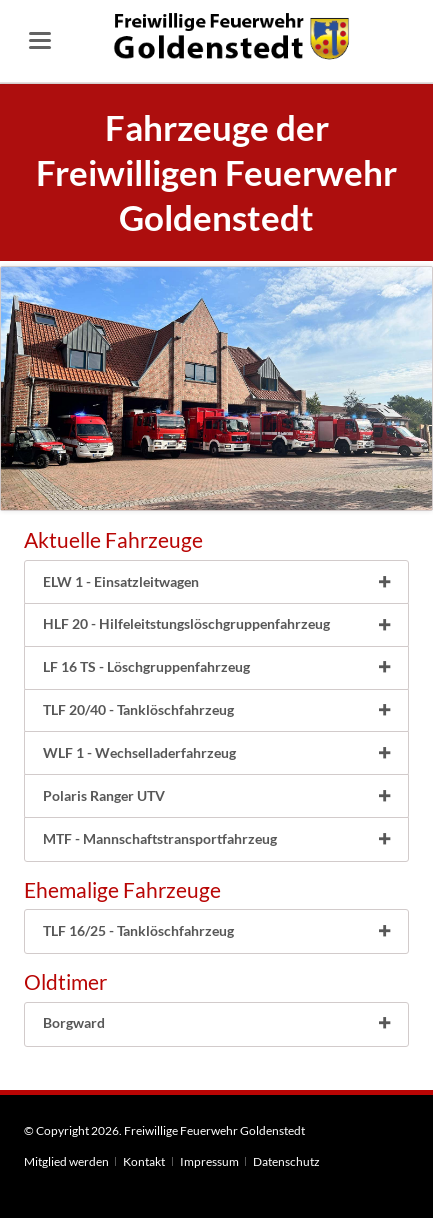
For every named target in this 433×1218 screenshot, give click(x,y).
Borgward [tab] (74, 1022)
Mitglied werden (66, 1161)
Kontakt (144, 1161)
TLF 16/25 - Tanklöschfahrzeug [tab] (138, 930)
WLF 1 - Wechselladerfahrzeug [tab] (139, 752)
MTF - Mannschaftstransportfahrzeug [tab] (160, 838)
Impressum (209, 1161)
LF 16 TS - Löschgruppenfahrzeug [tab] (146, 666)
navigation (40, 40)
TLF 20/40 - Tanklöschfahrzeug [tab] (138, 709)
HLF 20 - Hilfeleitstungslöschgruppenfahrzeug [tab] (186, 623)
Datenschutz (286, 1161)
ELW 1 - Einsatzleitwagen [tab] (121, 581)
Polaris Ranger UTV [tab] (104, 795)
